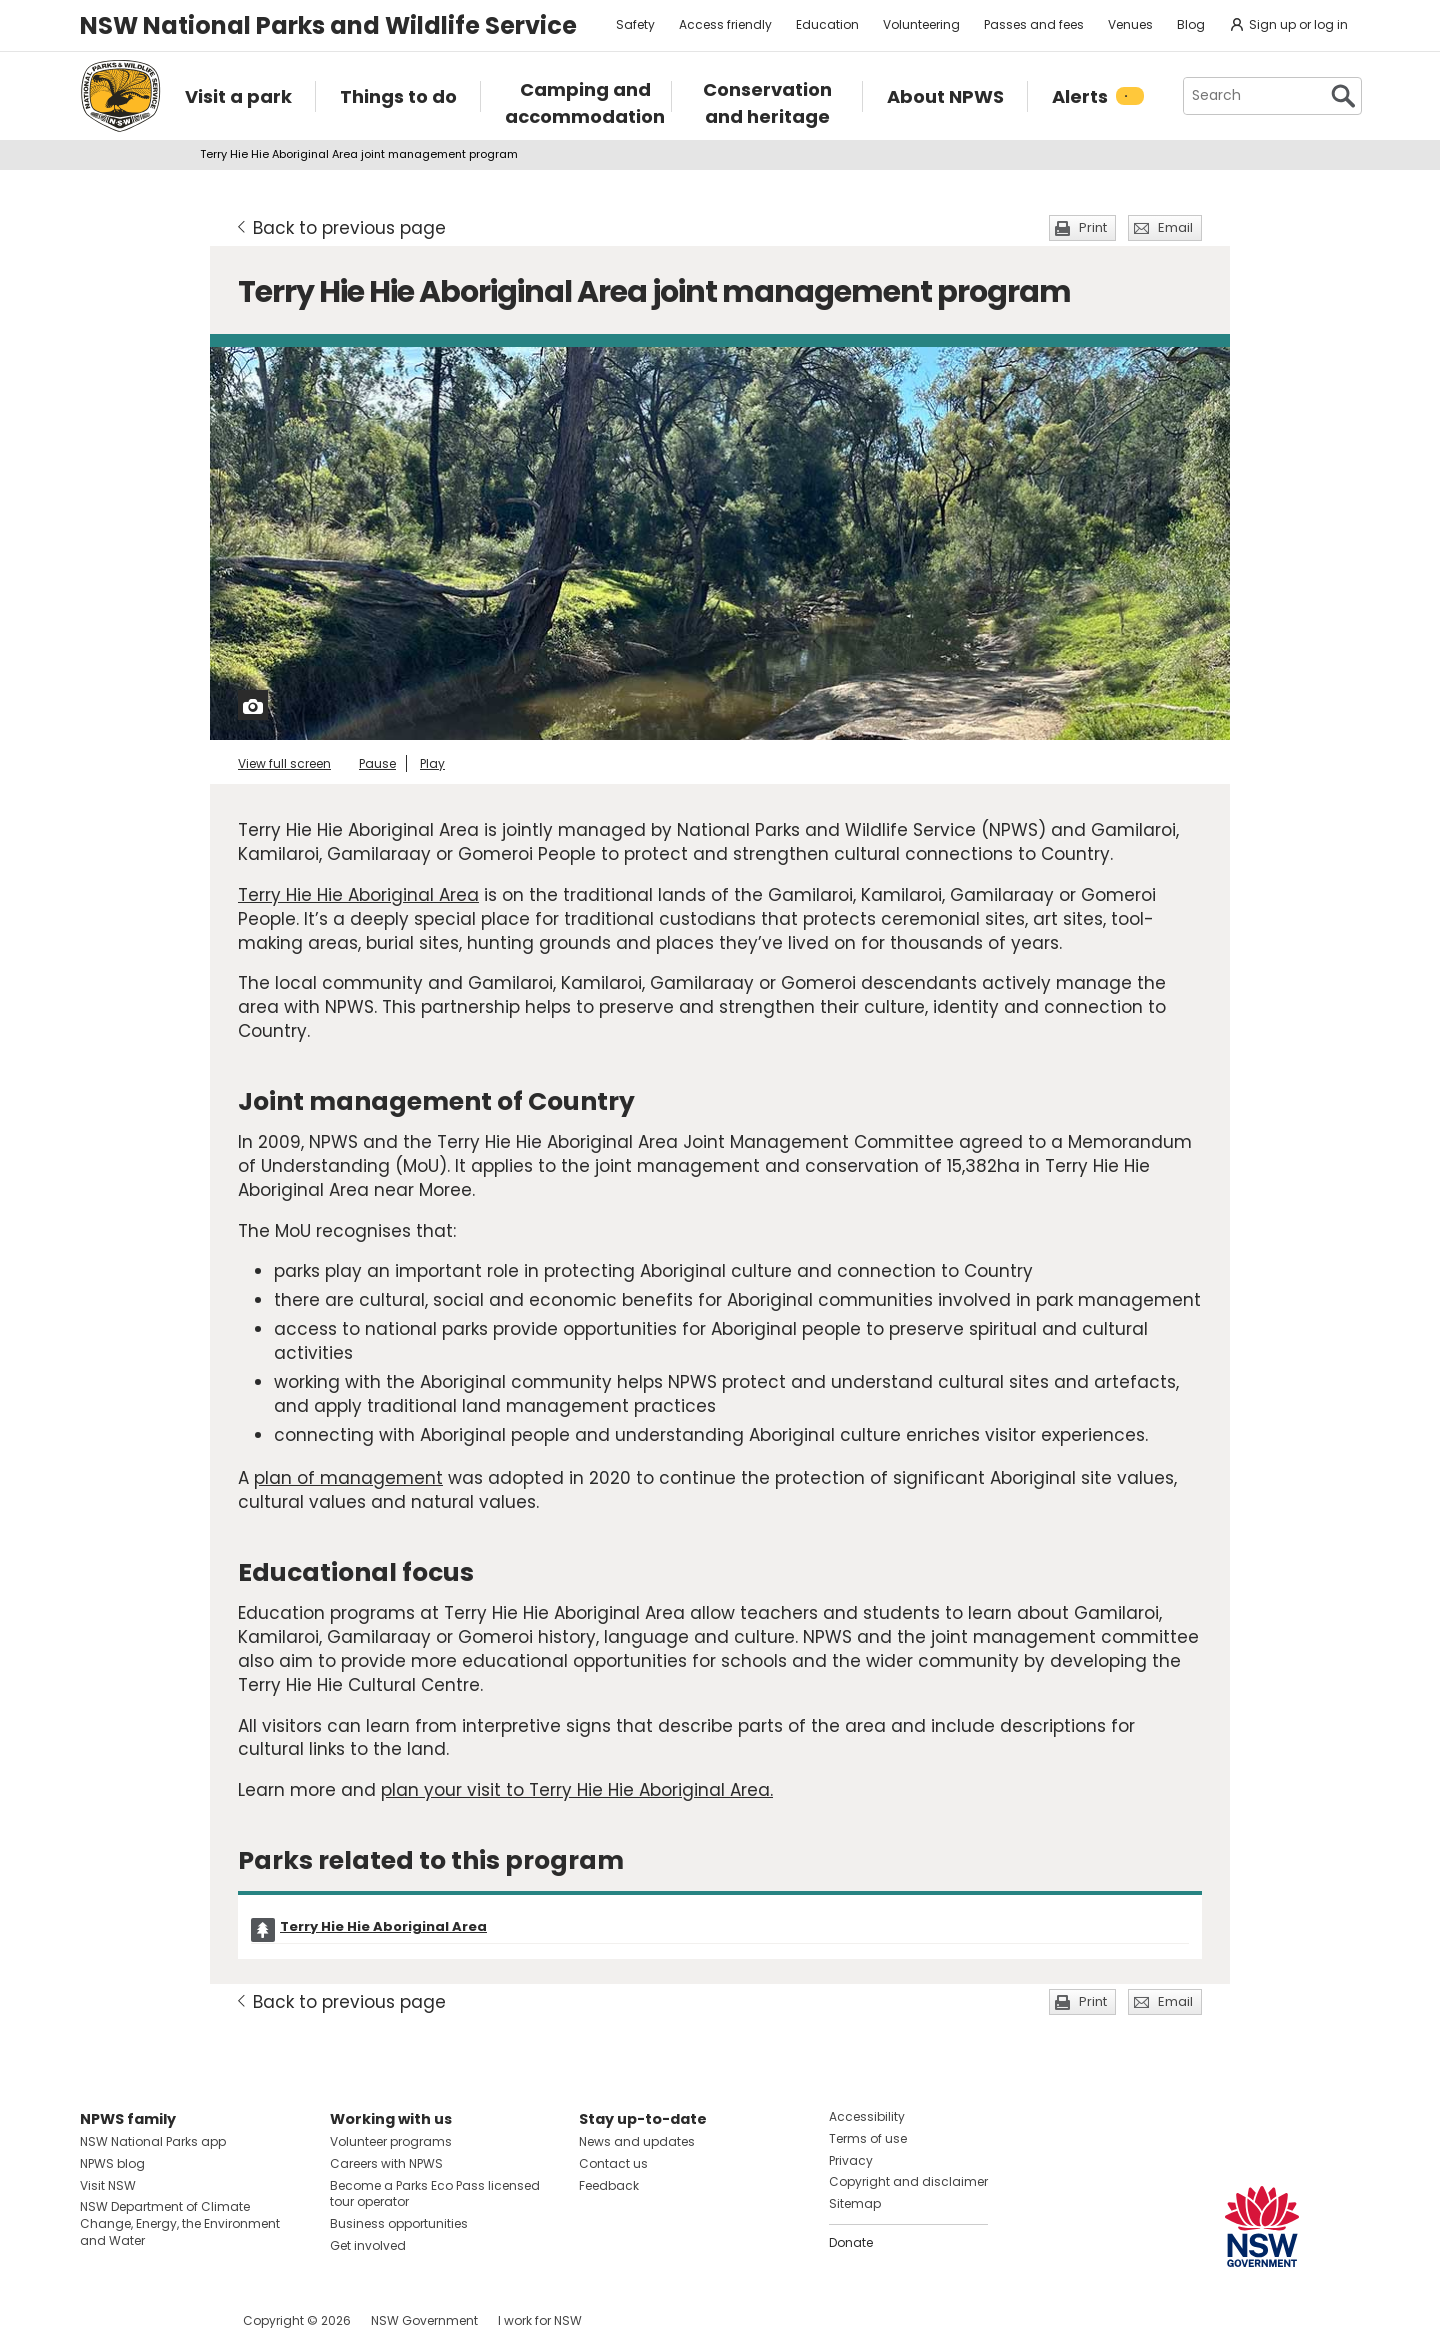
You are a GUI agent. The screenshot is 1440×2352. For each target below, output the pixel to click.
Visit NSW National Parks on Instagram (141, 2320)
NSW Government (424, 2320)
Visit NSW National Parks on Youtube (184, 2320)
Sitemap (855, 2203)
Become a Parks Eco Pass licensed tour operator (435, 2194)
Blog (1191, 24)
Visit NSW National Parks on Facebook (98, 2320)
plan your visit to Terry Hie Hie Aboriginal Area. (577, 1790)
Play (432, 763)
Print (1093, 227)
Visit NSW (108, 2185)
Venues (1130, 24)
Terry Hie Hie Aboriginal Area (358, 895)
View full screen (284, 763)
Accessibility (867, 2116)
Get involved (368, 2245)
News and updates (637, 2141)
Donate (851, 2242)
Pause (377, 763)
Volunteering (921, 24)
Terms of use (868, 2138)
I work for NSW (540, 2320)
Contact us (613, 2163)
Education (827, 24)
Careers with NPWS (386, 2163)
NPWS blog (112, 2163)
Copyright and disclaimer (908, 2181)
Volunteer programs (391, 2141)
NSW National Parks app (153, 2141)
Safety (635, 24)
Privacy (851, 2160)
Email (1175, 227)
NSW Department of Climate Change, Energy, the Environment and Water (180, 2223)
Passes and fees (1034, 24)
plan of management (348, 1478)
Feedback (609, 2185)
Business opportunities (399, 2223)
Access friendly (725, 24)
